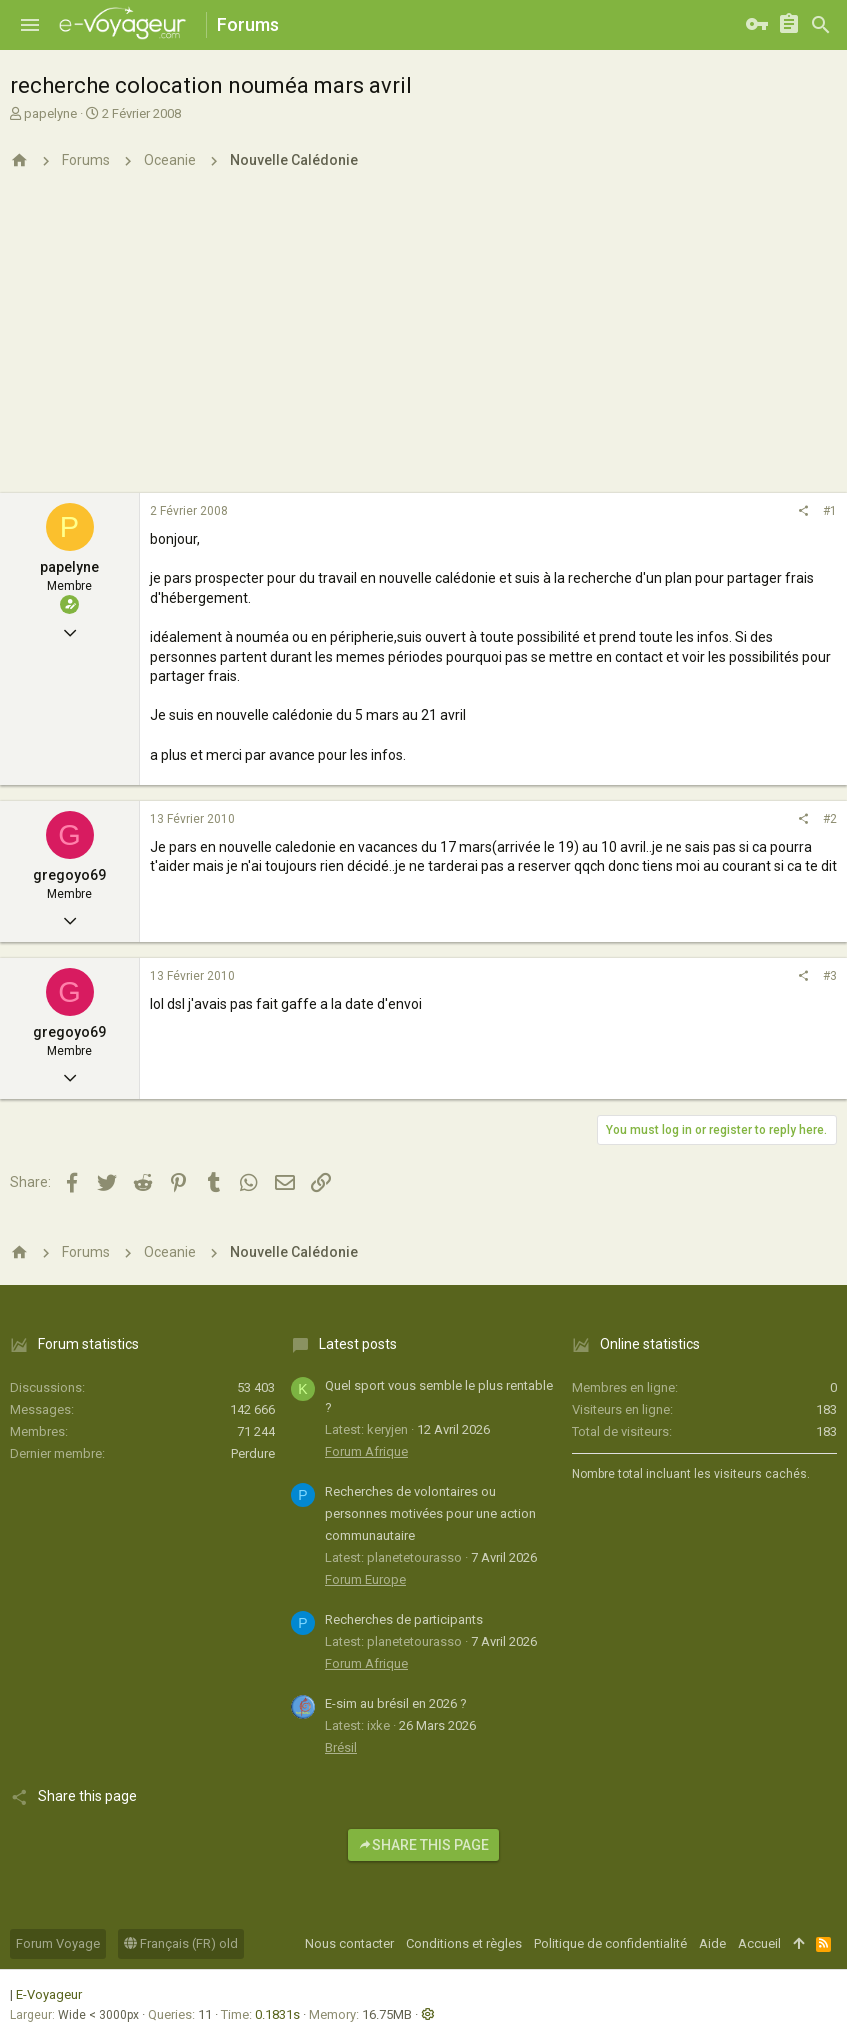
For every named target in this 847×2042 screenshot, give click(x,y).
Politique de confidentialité (610, 1943)
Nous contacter (349, 1943)
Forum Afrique (366, 1451)
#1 (830, 511)
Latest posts (358, 1344)
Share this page (423, 1845)
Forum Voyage (58, 1943)
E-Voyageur (49, 1994)
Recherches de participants (404, 1619)
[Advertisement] (423, 343)
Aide (712, 1943)
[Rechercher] (821, 25)
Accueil (759, 1943)
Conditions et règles (464, 1943)
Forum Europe (365, 1579)
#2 (830, 819)
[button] (30, 25)
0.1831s (277, 2014)
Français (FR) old (181, 1943)
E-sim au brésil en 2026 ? (396, 1703)
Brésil (341, 1747)
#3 (830, 976)
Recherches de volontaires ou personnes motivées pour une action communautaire (430, 1513)
